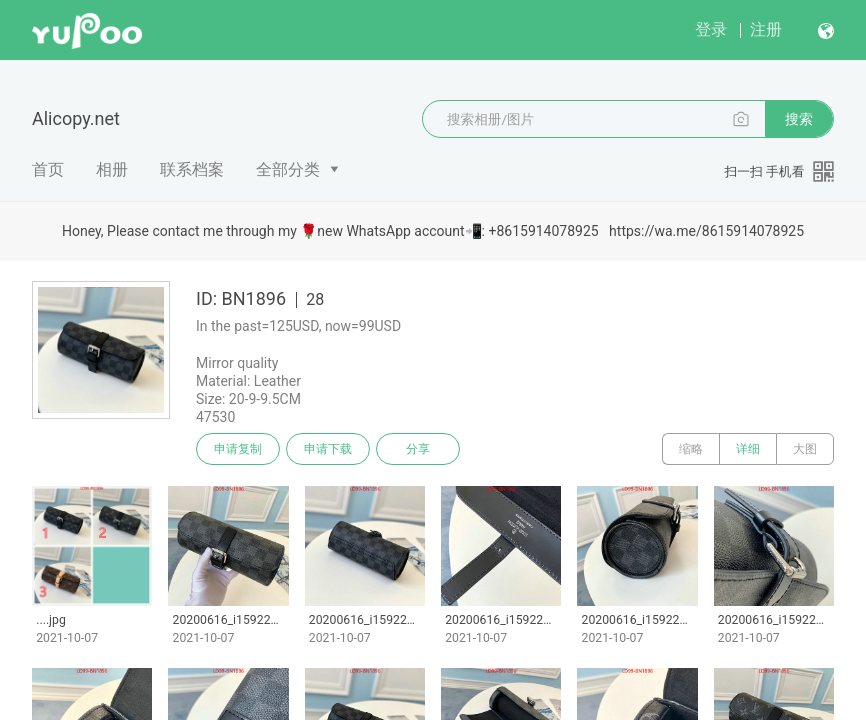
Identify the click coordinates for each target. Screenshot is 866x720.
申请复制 (238, 449)
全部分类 (288, 169)
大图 (805, 449)
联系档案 (192, 169)
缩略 (691, 449)
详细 (748, 449)
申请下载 (328, 449)
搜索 (799, 119)
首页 (48, 169)
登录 (711, 29)
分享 (418, 449)
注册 (766, 29)
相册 (112, 169)
